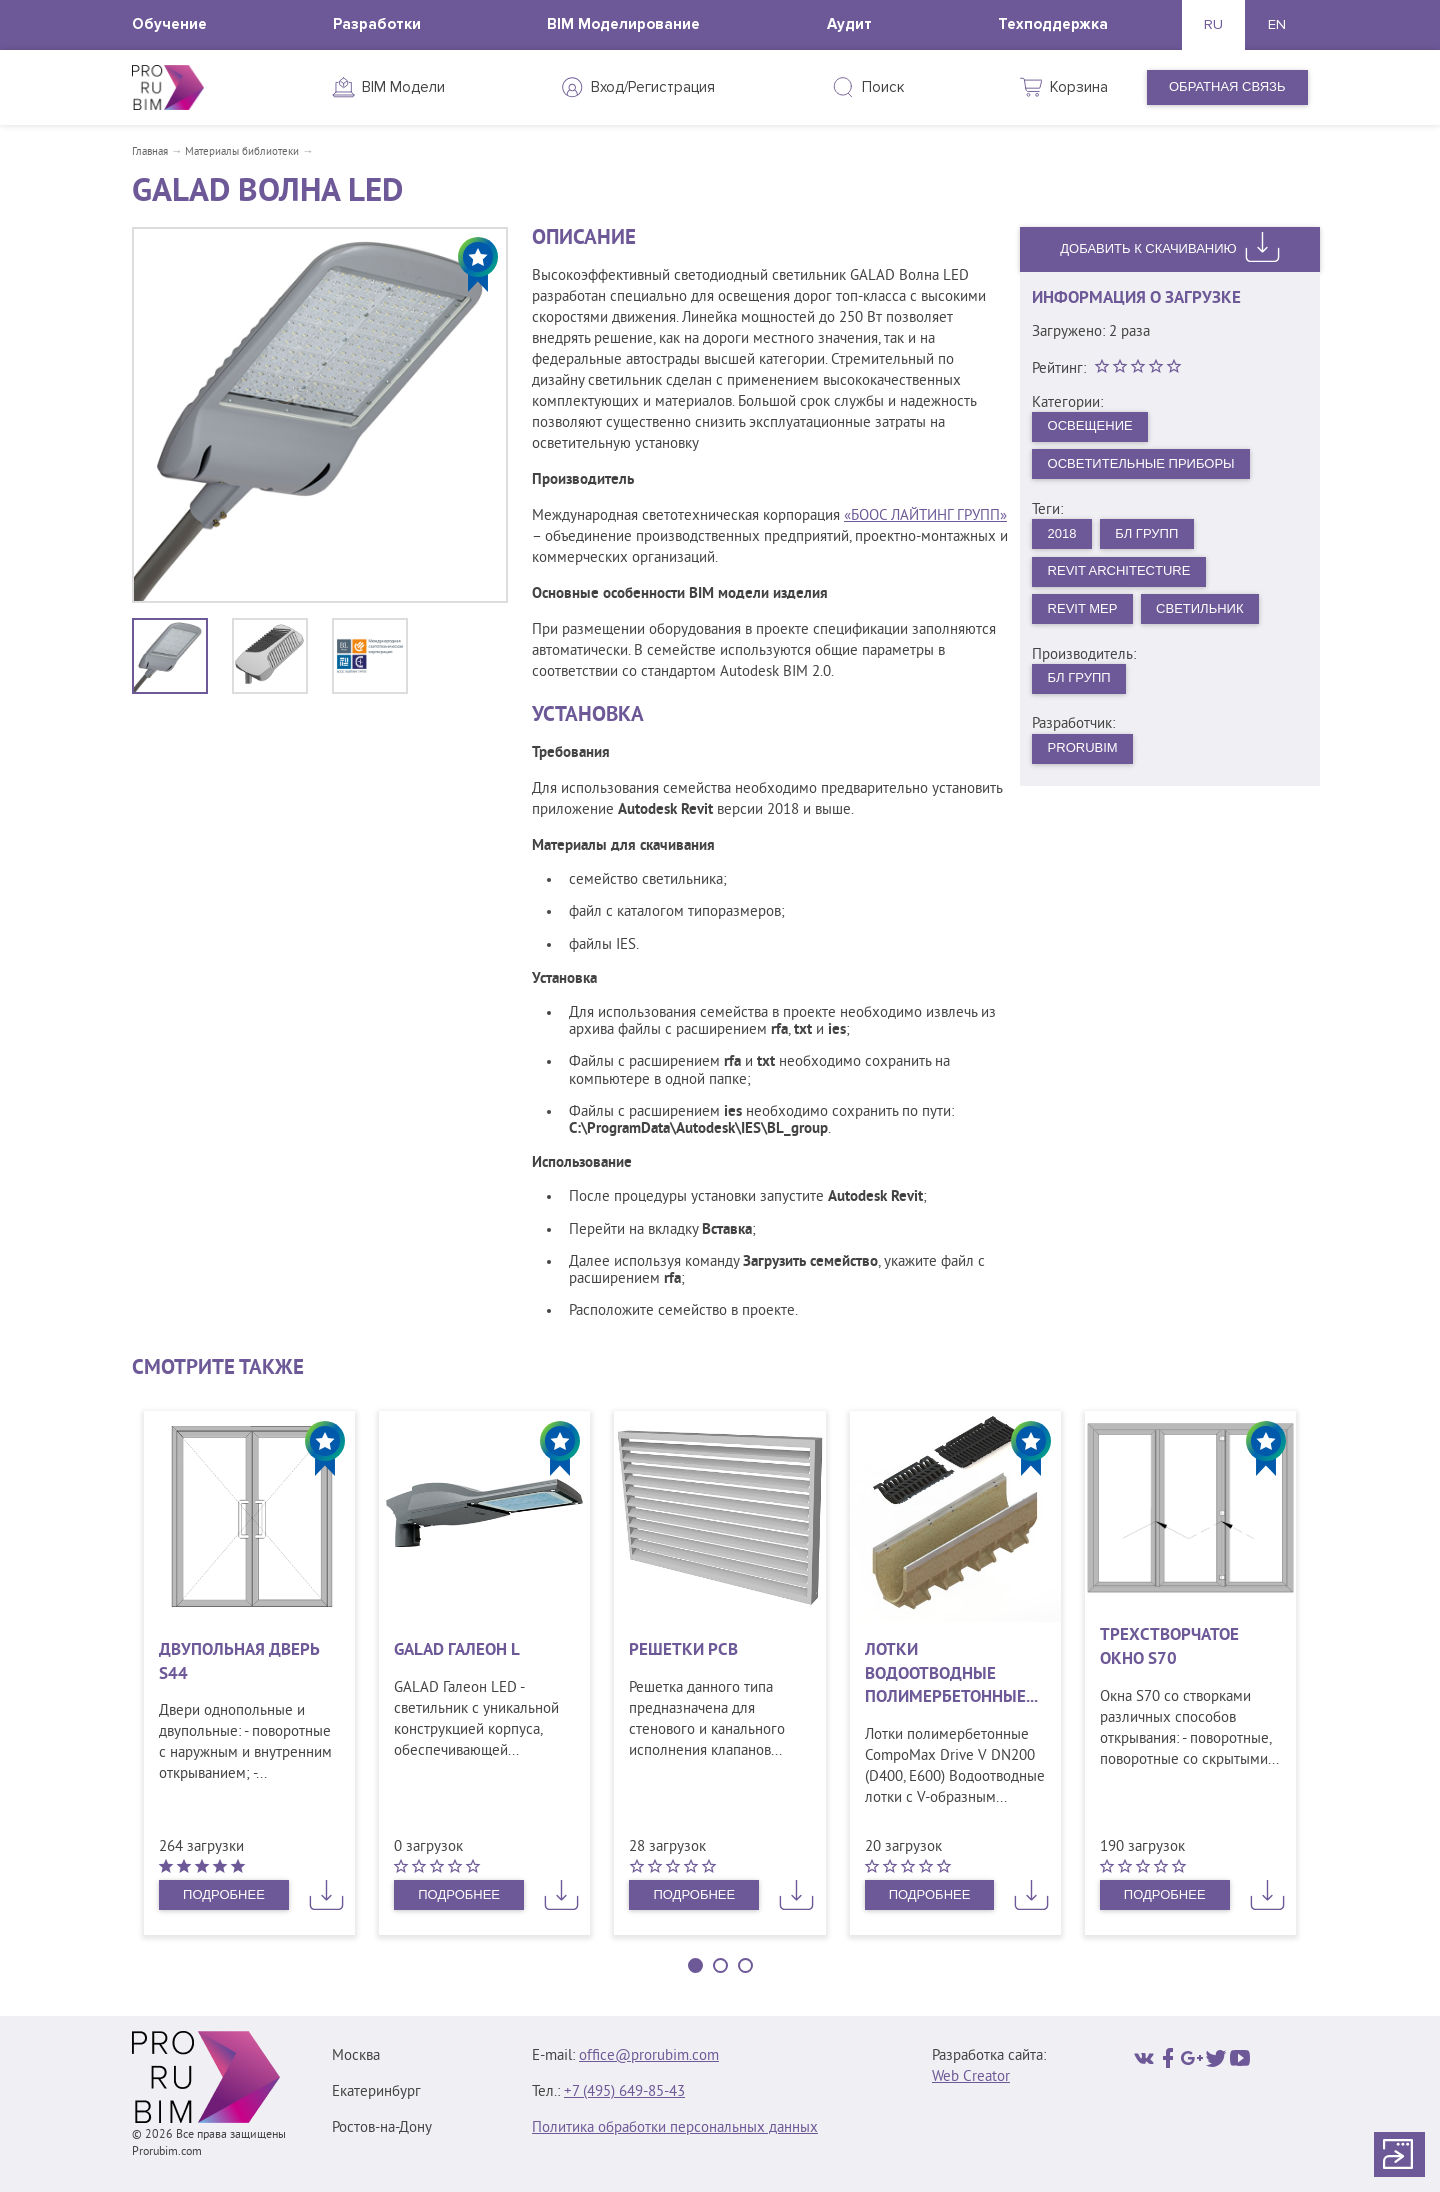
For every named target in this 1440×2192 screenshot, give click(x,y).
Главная (150, 152)
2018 (1062, 533)
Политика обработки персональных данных (675, 2128)
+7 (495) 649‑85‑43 (624, 2092)
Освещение (1090, 425)
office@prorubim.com (649, 2056)
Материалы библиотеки (242, 152)
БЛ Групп (1146, 533)
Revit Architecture (1119, 570)
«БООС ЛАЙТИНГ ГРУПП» (925, 516)
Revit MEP (1083, 608)
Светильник (1199, 608)
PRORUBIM (1083, 747)
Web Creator (971, 2077)
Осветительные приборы (1141, 463)
